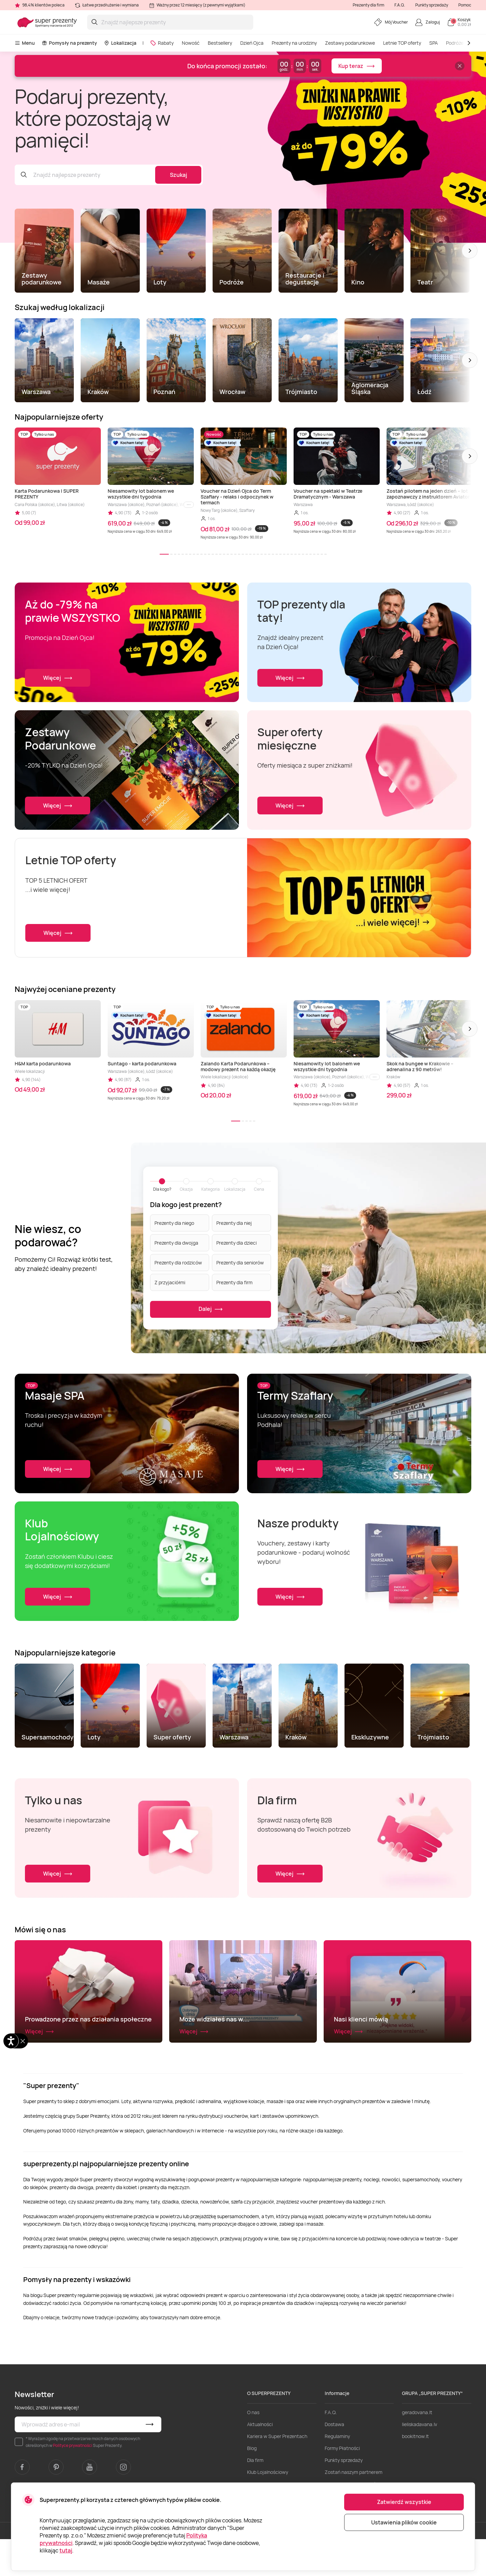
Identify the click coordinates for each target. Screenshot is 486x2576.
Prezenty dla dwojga (176, 1242)
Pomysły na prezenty (69, 43)
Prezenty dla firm (368, 5)
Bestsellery (220, 43)
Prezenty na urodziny (294, 43)
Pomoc (464, 5)
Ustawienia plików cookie (404, 2522)
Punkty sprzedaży (431, 5)
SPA (433, 43)
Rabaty (162, 43)
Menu (25, 43)
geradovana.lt (417, 2449)
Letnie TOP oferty (402, 43)
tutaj (65, 2550)
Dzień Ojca (252, 43)
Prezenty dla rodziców (178, 1262)
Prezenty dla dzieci (236, 1242)
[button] (469, 250)
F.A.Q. (399, 5)
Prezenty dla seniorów (240, 1262)
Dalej (211, 1309)
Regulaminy (337, 2473)
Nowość (191, 43)
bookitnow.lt (415, 2473)
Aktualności (260, 2461)
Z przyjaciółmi (169, 1282)
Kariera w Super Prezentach (277, 2473)
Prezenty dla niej (234, 1222)
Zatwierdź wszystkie (404, 2502)
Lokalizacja (120, 43)
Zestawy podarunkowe (350, 43)
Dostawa (334, 2461)
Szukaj (178, 175)
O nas (253, 2449)
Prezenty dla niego (174, 1222)
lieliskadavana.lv (419, 2461)
